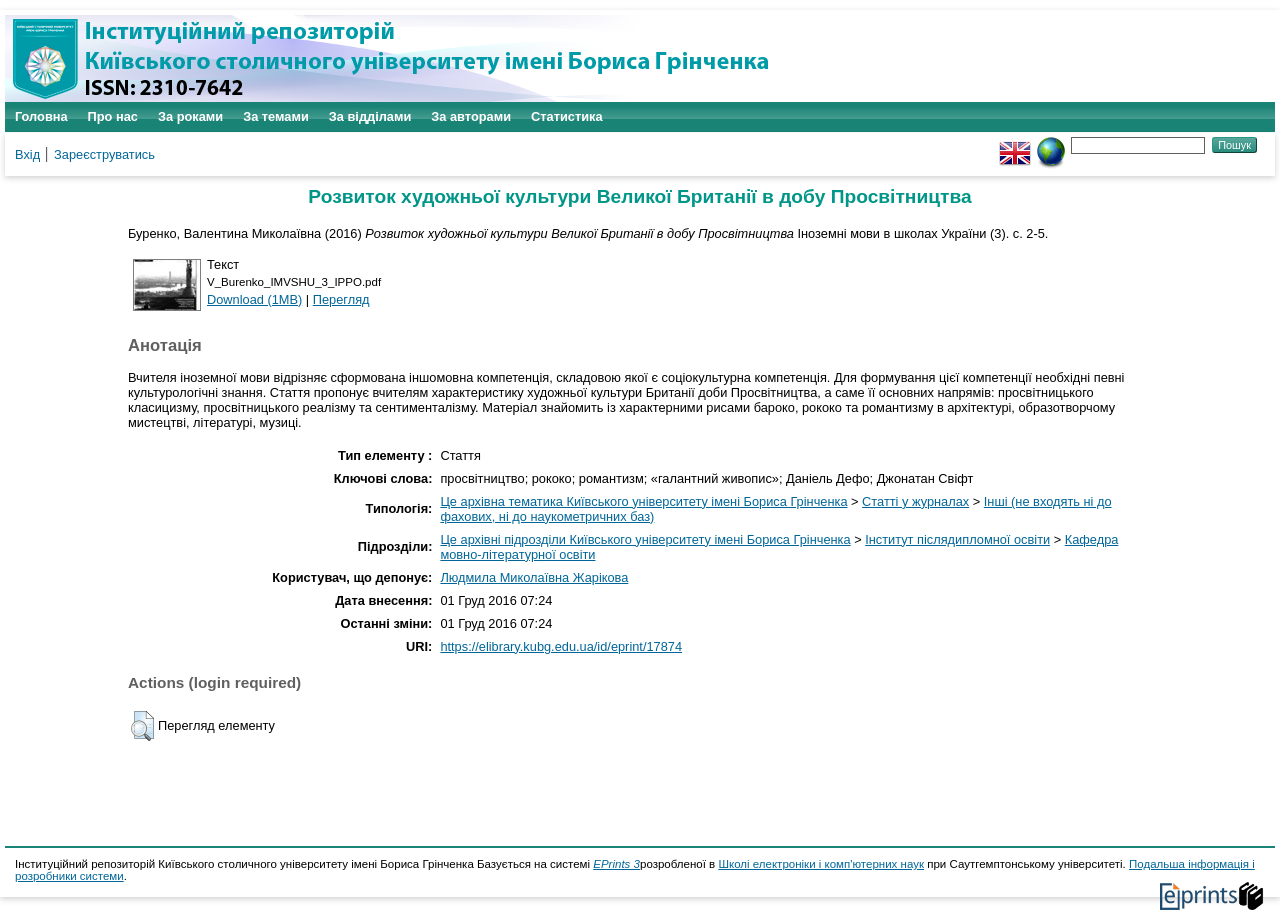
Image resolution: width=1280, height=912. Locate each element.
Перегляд (341, 299)
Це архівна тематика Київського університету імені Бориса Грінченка (643, 501)
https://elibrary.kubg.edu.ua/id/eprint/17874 (561, 646)
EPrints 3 (616, 864)
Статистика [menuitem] (567, 116)
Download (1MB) (254, 299)
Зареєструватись (104, 154)
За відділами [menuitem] (370, 116)
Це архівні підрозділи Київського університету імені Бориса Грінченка (645, 539)
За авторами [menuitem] (471, 116)
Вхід (27, 154)
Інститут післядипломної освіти (957, 539)
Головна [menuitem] (41, 116)
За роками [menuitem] (190, 116)
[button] (142, 726)
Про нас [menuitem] (113, 116)
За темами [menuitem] (276, 116)
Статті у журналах (915, 501)
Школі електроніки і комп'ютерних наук (821, 864)
